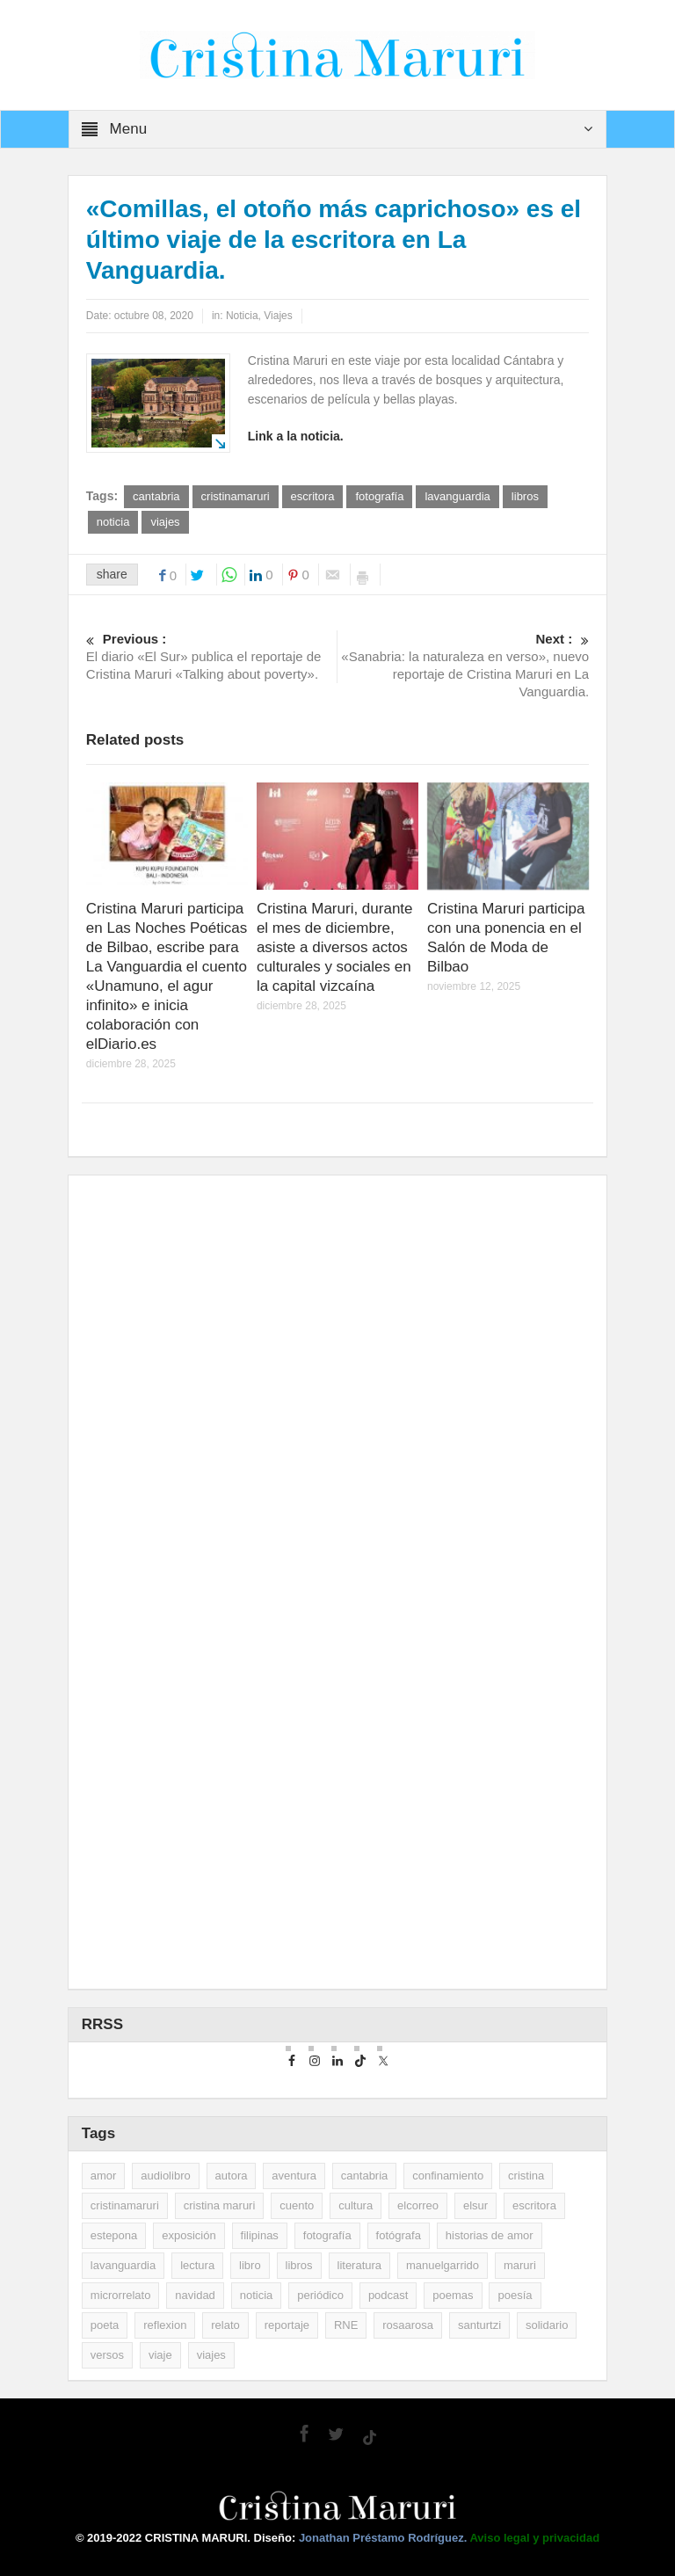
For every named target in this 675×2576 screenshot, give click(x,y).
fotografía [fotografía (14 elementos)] (327, 2235)
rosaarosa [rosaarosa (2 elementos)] (407, 2325)
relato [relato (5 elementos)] (225, 2325)
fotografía (379, 496)
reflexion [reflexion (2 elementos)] (164, 2325)
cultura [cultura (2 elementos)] (355, 2205)
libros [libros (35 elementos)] (299, 2265)
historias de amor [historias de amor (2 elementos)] (489, 2235)
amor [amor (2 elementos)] (104, 2175)
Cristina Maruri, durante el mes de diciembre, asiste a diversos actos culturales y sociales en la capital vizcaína (335, 947)
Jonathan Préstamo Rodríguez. (384, 2537)
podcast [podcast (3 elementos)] (388, 2295)
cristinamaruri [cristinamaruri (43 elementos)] (125, 2205)
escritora (313, 496)
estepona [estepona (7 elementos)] (114, 2235)
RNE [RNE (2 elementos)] (346, 2325)
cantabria (156, 496)
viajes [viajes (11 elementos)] (211, 2354)
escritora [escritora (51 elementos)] (534, 2205)
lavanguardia (457, 496)
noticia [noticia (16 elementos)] (256, 2295)
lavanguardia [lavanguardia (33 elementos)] (123, 2265)
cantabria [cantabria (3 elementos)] (364, 2175)
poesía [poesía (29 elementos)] (514, 2295)
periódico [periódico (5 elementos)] (320, 2295)
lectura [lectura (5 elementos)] (197, 2265)
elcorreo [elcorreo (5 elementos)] (418, 2205)
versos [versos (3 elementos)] (107, 2354)
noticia (113, 521)
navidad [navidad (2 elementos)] (195, 2295)
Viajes (278, 315)
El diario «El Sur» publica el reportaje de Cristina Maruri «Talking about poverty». (212, 655)
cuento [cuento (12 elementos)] (296, 2205)
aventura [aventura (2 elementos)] (294, 2175)
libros (525, 496)
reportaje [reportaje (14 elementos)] (287, 2325)
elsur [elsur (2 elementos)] (475, 2205)
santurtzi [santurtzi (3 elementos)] (479, 2325)
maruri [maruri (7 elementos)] (520, 2265)
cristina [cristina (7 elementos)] (526, 2175)
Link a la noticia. (296, 436)
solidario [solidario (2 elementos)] (547, 2325)
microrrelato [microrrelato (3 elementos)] (121, 2295)
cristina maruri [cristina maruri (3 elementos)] (220, 2205)
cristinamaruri (235, 496)
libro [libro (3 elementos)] (250, 2265)
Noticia (242, 315)
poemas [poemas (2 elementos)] (452, 2295)
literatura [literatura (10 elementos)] (360, 2265)
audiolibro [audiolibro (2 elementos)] (165, 2175)
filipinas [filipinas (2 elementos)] (260, 2235)
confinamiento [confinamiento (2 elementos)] (447, 2175)
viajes (164, 521)
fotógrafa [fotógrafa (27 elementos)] (398, 2235)
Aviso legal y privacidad (534, 2537)
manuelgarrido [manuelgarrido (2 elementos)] (442, 2265)
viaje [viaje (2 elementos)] (160, 2354)
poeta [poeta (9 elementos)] (105, 2325)
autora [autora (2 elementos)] (231, 2175)
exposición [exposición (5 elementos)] (188, 2235)
